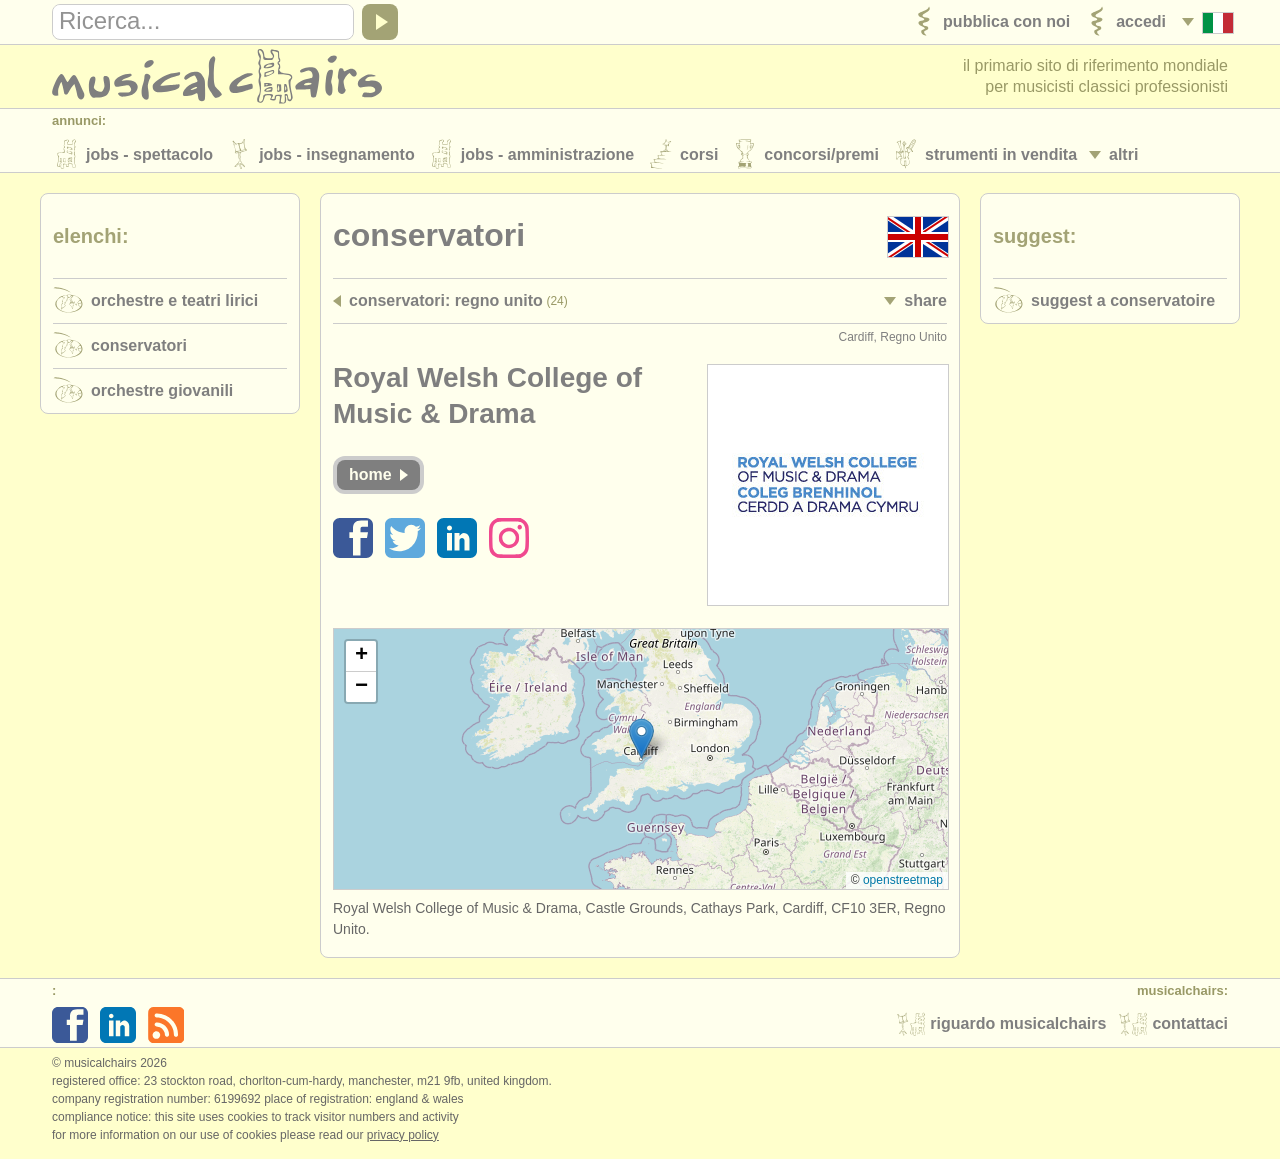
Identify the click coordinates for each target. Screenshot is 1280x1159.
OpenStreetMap (903, 883)
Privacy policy (403, 1138)
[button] (641, 741)
